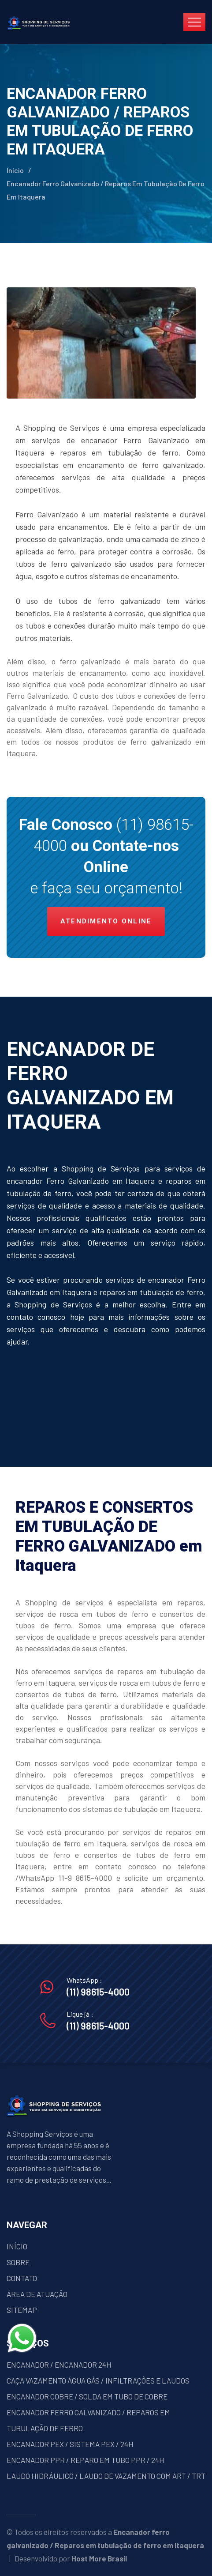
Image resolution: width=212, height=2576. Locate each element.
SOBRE (18, 2262)
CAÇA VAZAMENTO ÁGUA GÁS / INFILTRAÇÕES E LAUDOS (98, 2380)
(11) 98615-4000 (98, 1991)
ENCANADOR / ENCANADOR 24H (59, 2364)
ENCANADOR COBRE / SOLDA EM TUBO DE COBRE (87, 2396)
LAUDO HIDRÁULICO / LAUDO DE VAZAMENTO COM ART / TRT (106, 2475)
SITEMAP (22, 2309)
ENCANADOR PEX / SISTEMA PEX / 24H (70, 2444)
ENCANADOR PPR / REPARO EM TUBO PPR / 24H (85, 2459)
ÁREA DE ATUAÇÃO (37, 2294)
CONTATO (22, 2278)
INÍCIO (17, 2246)
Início (15, 170)
